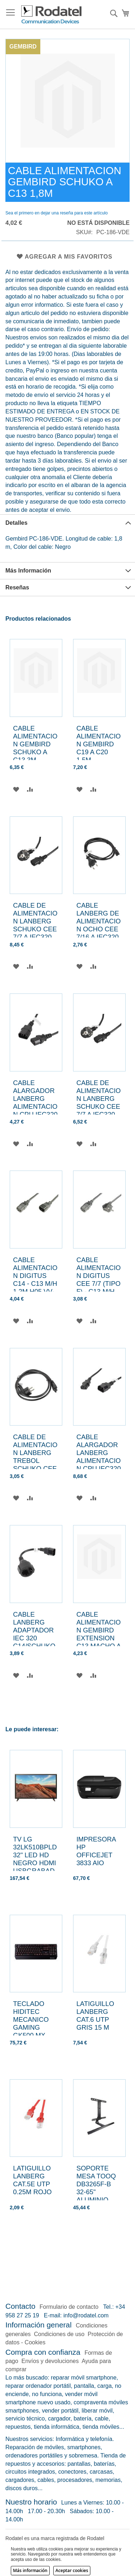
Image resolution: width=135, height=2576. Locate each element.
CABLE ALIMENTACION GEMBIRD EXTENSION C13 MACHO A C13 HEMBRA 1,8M (98, 1638)
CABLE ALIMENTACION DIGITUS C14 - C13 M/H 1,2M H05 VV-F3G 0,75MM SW (35, 1283)
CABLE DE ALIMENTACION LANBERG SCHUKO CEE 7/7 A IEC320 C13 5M (35, 925)
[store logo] (51, 14)
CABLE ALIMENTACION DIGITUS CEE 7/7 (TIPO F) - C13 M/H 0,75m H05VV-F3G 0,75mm (98, 1283)
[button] (16, 789)
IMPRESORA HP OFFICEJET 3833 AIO (96, 1851)
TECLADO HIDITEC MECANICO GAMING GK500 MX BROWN (31, 2023)
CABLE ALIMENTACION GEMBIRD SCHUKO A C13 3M (35, 744)
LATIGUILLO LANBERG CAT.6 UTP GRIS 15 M (95, 2015)
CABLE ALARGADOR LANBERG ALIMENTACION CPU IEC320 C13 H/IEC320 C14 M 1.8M (35, 1106)
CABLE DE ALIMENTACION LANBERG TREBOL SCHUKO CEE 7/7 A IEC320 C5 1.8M (35, 1460)
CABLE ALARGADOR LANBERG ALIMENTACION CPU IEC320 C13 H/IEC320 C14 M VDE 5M (98, 1464)
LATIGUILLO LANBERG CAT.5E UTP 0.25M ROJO (32, 2180)
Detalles (16, 523)
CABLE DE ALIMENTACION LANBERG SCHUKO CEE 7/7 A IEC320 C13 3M (98, 1102)
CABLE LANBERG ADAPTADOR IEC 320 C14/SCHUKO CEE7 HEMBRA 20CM (34, 1642)
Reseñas (17, 587)
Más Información (28, 570)
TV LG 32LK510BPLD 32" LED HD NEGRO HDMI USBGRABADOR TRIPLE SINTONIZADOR (35, 1866)
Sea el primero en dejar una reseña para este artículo (56, 213)
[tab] (67, 522)
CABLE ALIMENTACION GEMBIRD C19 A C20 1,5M (98, 744)
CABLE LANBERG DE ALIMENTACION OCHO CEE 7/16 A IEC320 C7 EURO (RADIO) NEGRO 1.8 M (98, 933)
